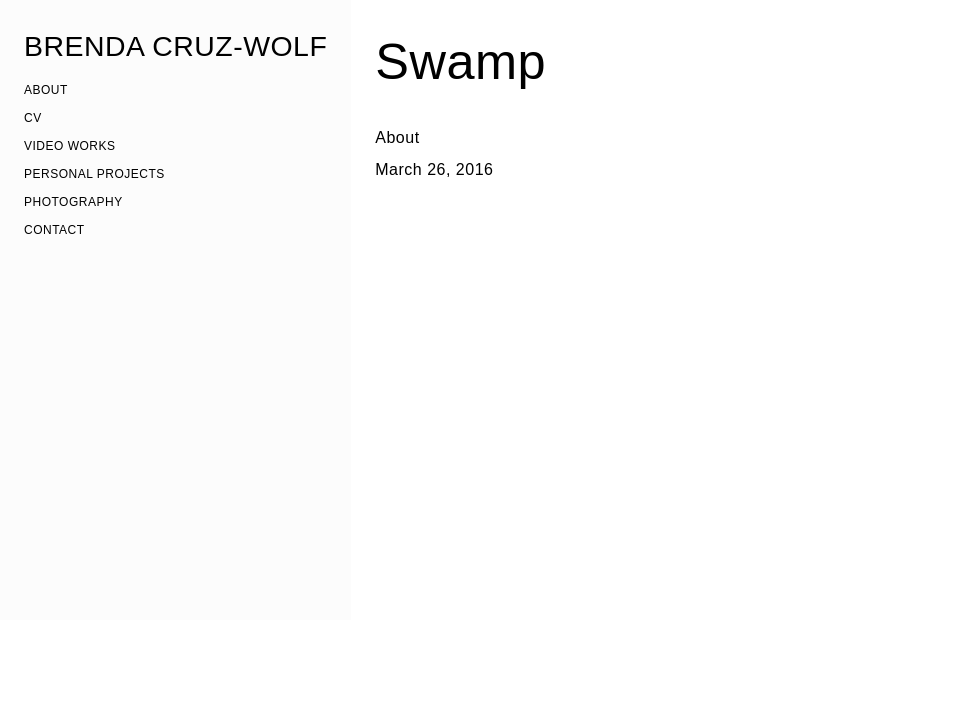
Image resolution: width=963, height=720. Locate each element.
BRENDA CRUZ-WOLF (175, 46)
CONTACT (54, 230)
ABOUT (46, 90)
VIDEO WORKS (70, 146)
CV (33, 118)
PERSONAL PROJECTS (94, 174)
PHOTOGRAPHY (73, 202)
